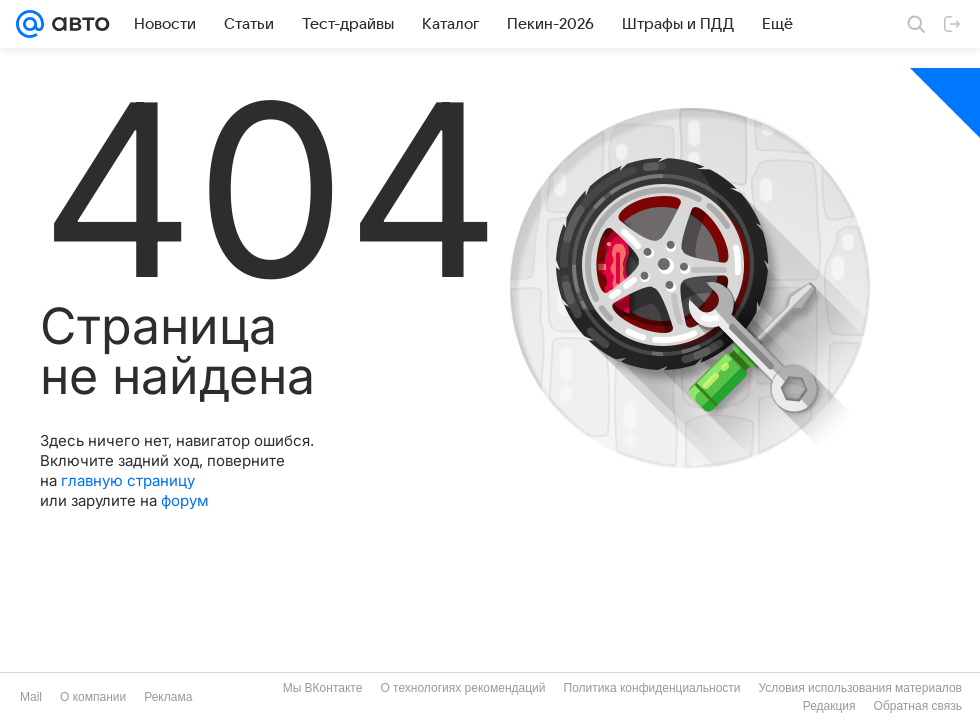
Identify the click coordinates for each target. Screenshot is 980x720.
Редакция (829, 706)
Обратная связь (918, 706)
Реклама (168, 697)
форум (185, 500)
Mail (31, 697)
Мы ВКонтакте (323, 688)
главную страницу (128, 480)
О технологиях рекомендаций (462, 688)
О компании (93, 697)
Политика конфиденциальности (652, 688)
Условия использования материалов (860, 688)
